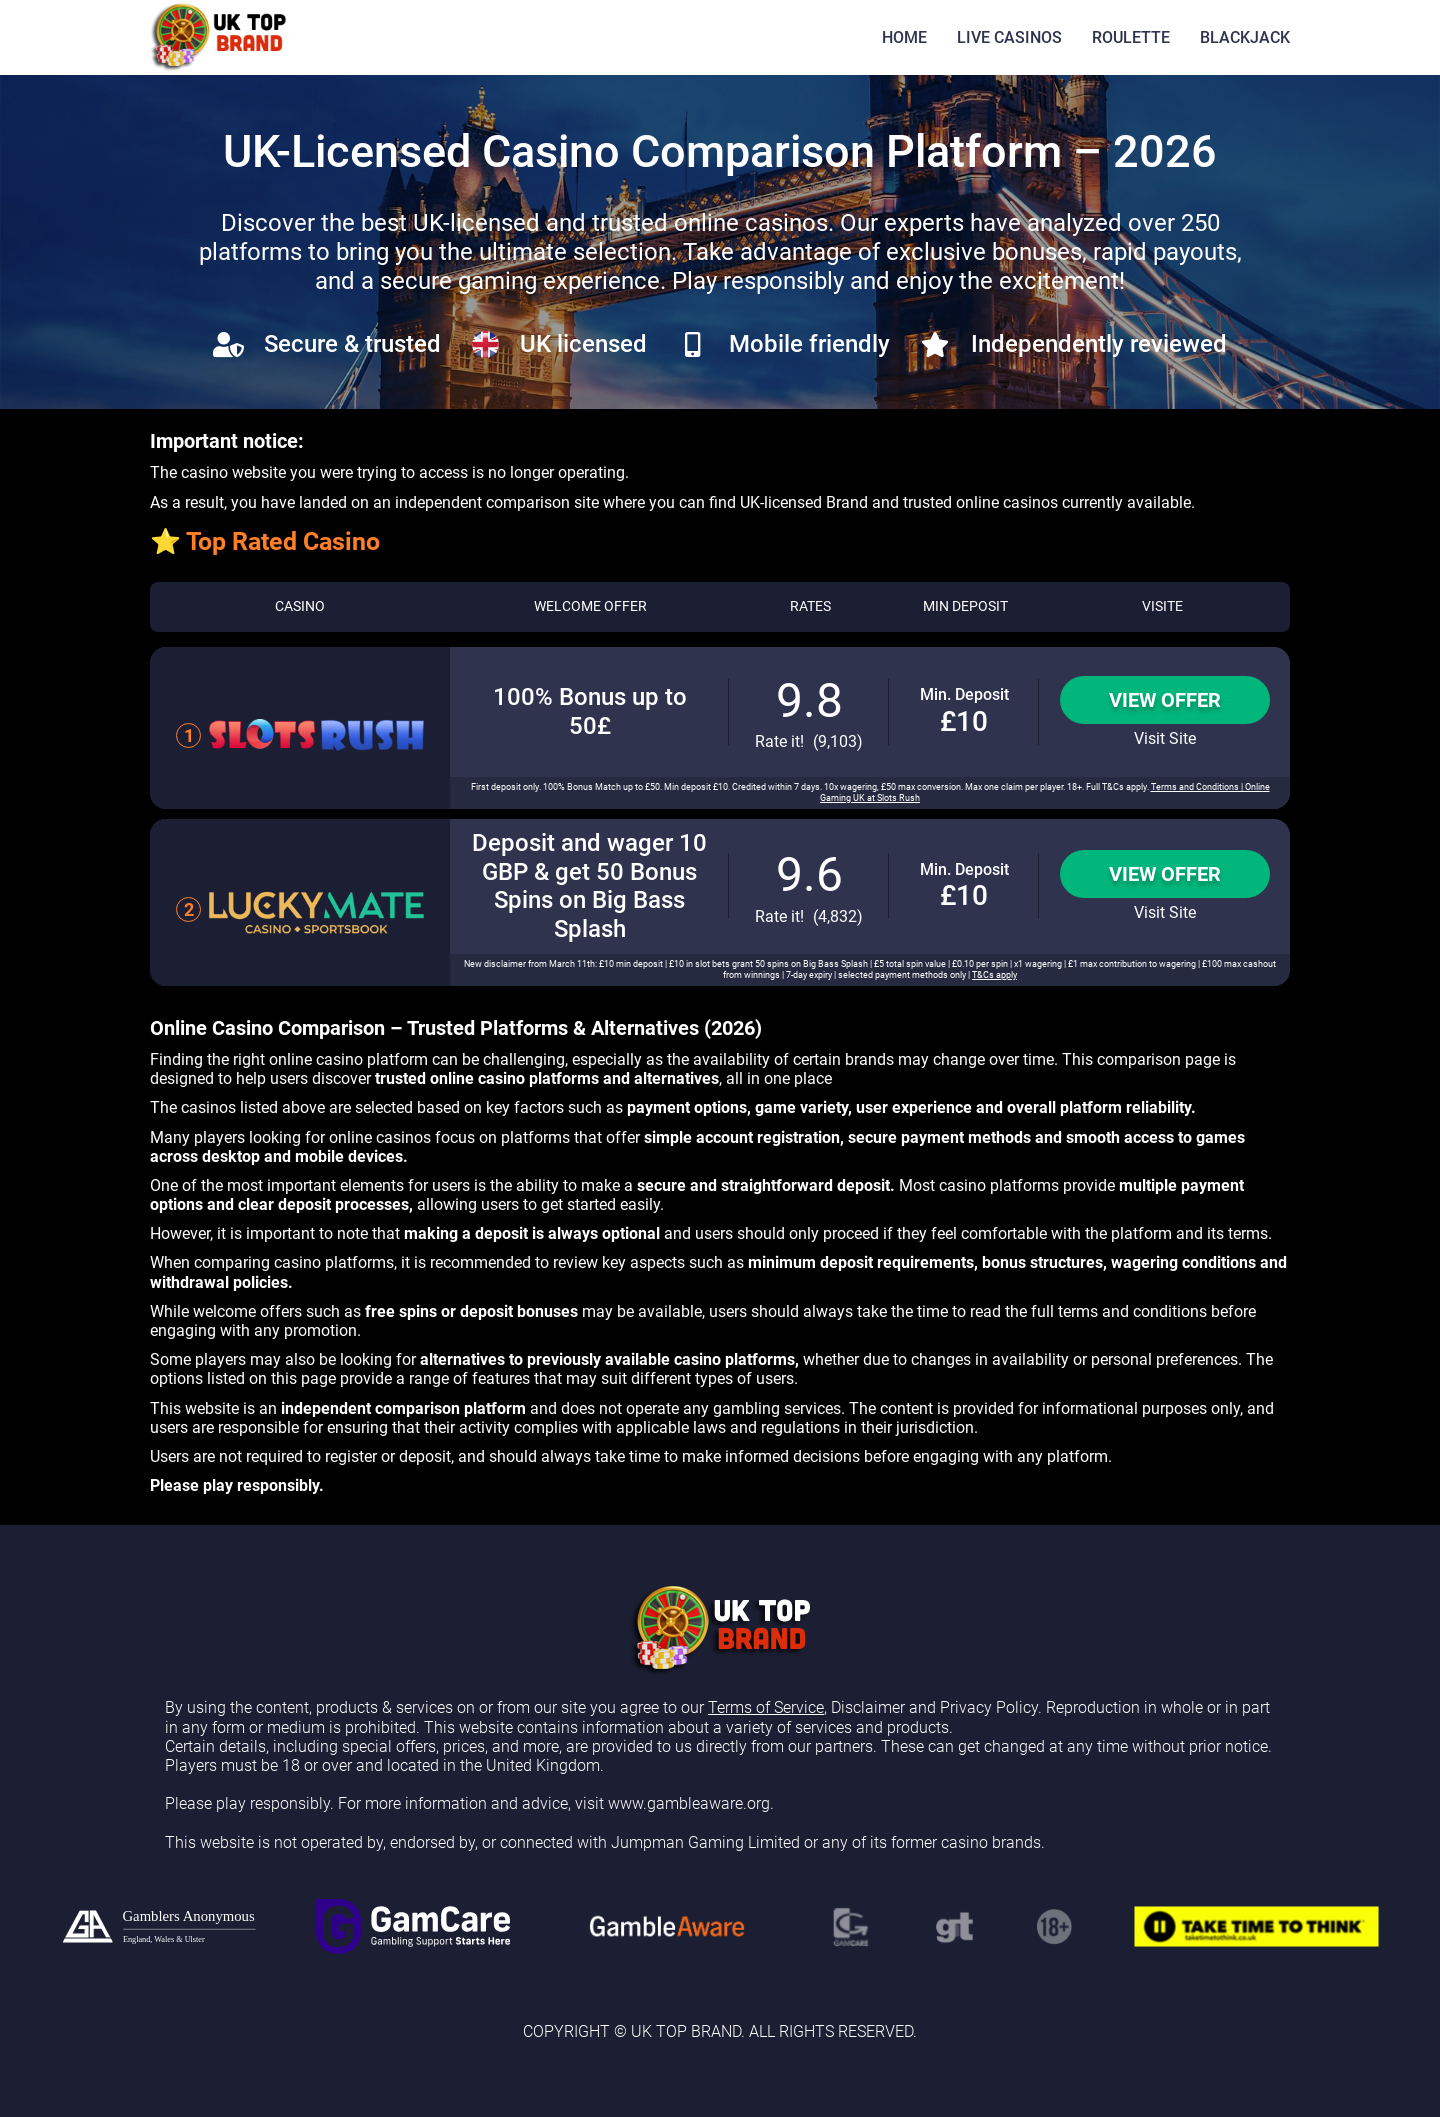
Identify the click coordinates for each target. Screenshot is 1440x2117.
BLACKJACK (1245, 37)
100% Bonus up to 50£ (590, 711)
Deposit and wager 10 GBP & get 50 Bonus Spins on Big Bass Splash (589, 886)
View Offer (1165, 700)
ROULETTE (1131, 37)
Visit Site (1165, 738)
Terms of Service (766, 1707)
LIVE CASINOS (1009, 37)
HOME (904, 37)
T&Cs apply (994, 975)
